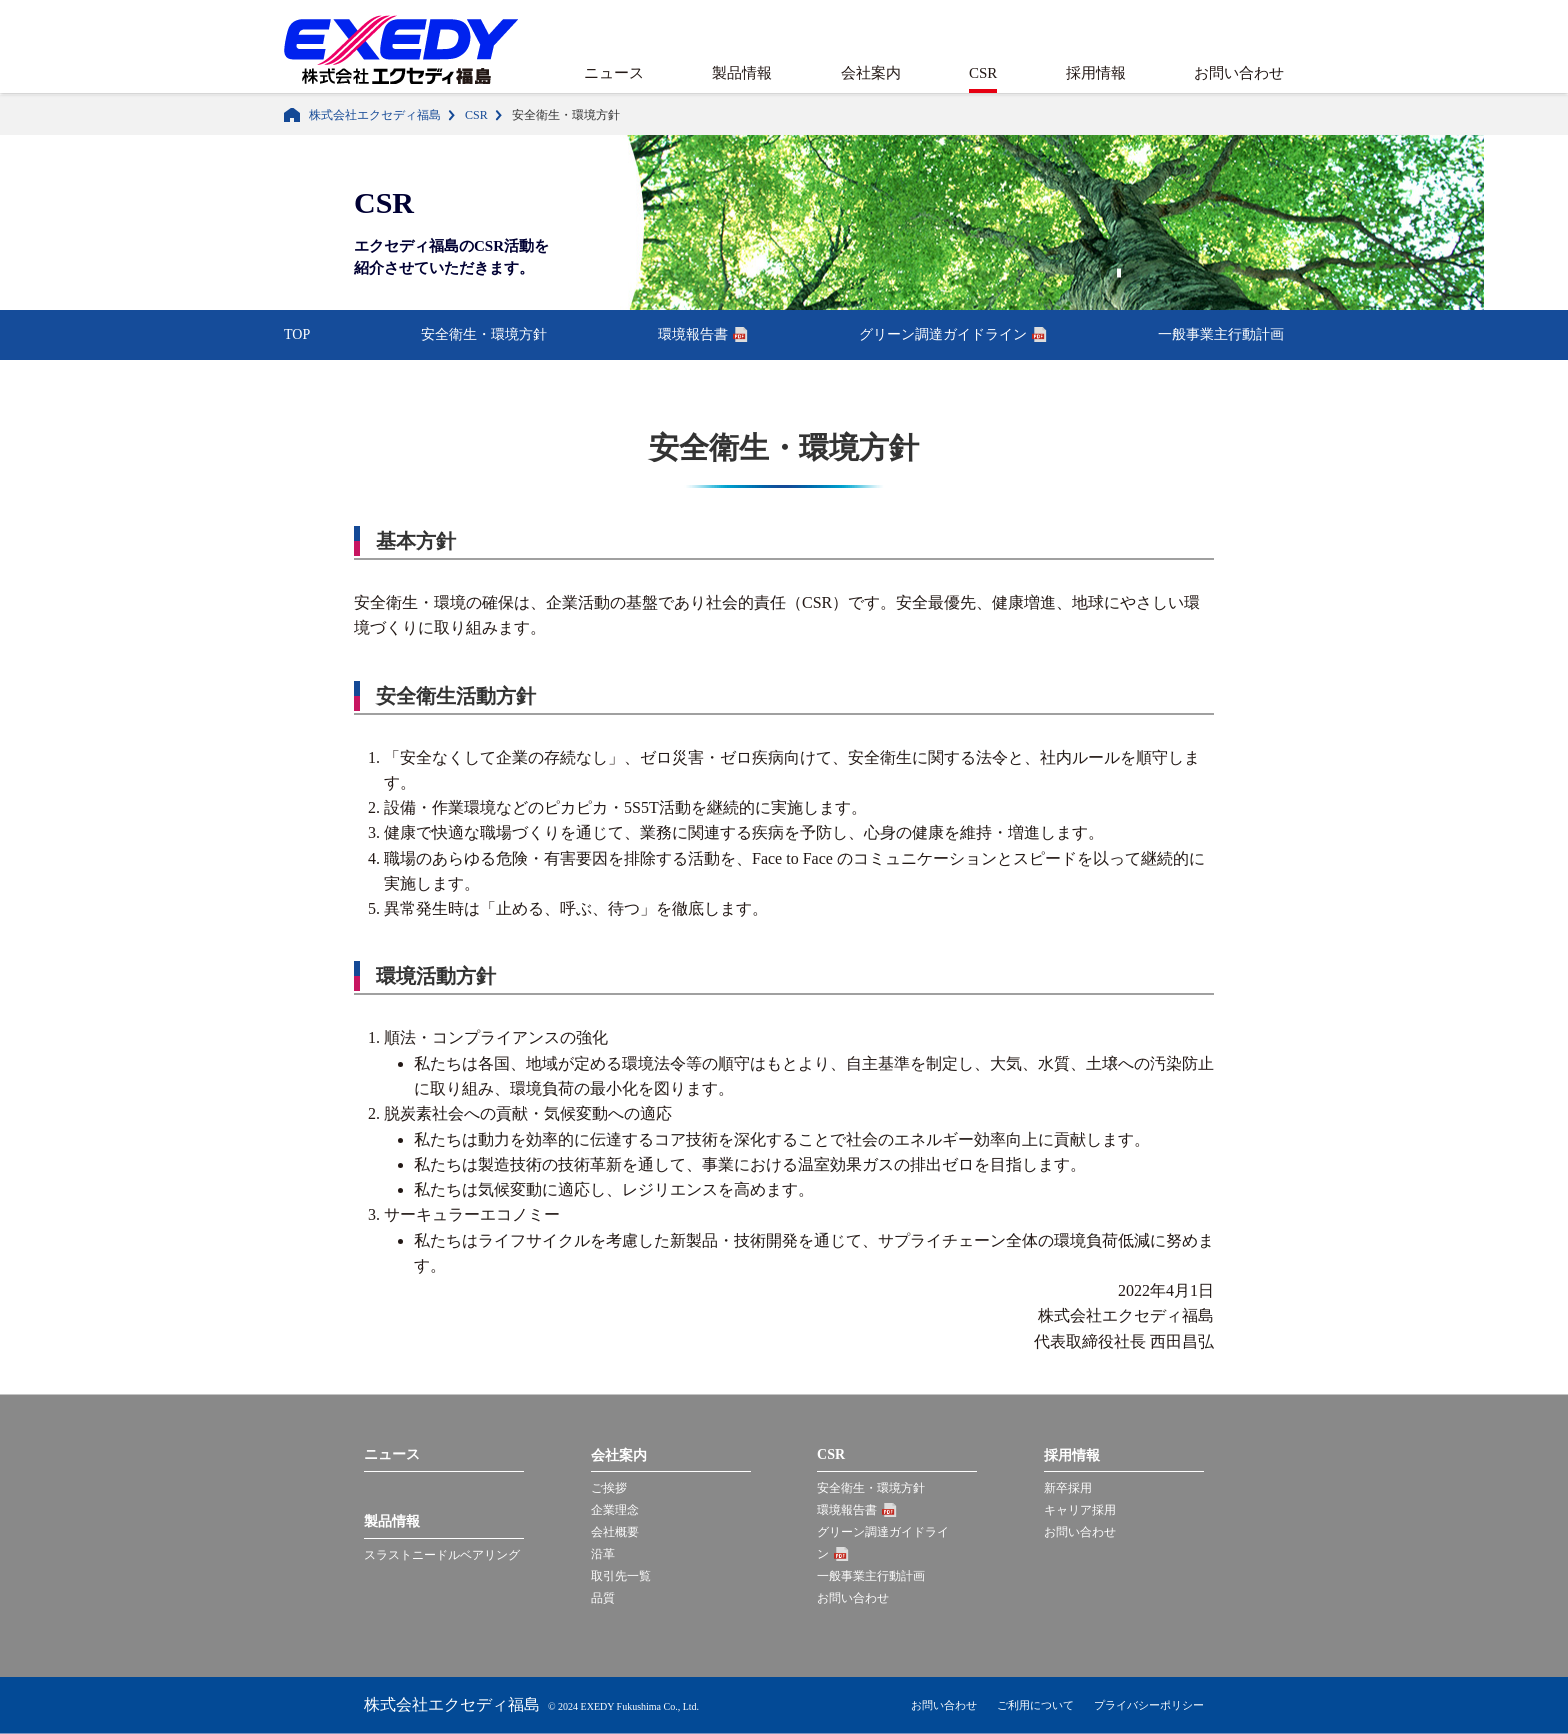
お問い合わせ (1239, 73)
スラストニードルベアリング (442, 1555)
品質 (603, 1598)
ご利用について (1035, 1705)
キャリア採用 (1080, 1510)
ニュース (614, 73)
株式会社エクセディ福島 (375, 115)
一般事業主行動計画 (1221, 334)
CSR (983, 73)
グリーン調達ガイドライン (943, 334)
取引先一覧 (621, 1576)
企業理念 (615, 1510)
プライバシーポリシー (1149, 1705)
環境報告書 (693, 334)
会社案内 (871, 73)
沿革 (603, 1554)
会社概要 (615, 1532)
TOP (297, 334)
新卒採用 (1068, 1488)
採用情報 (1096, 73)
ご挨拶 (609, 1488)
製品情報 (742, 73)
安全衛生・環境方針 (484, 334)
